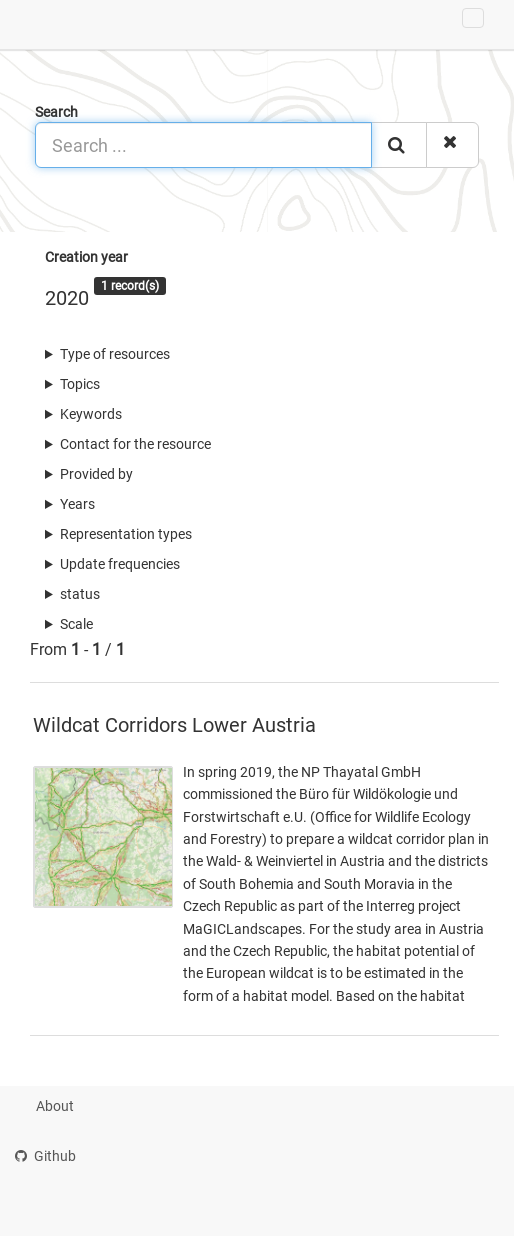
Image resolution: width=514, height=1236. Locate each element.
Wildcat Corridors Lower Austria (174, 725)
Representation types (126, 534)
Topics (80, 384)
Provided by (96, 474)
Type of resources (115, 354)
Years (77, 504)
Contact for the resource (135, 444)
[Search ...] (203, 145)
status (80, 594)
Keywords (91, 414)
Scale (76, 624)
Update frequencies (120, 564)
